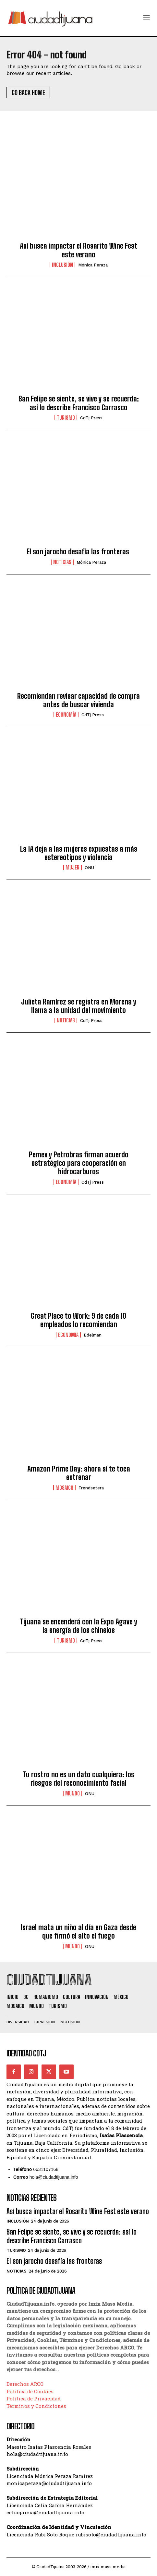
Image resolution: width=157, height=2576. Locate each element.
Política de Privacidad (33, 2398)
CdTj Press (91, 417)
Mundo (72, 1793)
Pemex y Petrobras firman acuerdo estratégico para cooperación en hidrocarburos (78, 1163)
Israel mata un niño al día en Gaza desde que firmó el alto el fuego (78, 1931)
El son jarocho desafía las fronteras (79, 551)
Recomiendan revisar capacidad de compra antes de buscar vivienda (78, 700)
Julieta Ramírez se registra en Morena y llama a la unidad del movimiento (78, 1006)
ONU (89, 867)
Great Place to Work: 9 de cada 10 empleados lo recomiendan (78, 1320)
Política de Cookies (30, 2391)
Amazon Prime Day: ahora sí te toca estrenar (78, 1473)
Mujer (72, 867)
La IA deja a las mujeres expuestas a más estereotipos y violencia (78, 853)
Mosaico (64, 1487)
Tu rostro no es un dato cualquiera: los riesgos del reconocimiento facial (78, 1778)
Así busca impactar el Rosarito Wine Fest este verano (78, 250)
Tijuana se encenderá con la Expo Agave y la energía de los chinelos (78, 1625)
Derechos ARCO (24, 2384)
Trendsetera (91, 1487)
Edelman (93, 1335)
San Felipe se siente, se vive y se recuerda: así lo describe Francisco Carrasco (78, 403)
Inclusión (62, 264)
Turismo (66, 417)
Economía (66, 714)
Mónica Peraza (93, 265)
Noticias (62, 562)
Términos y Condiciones (36, 2406)
